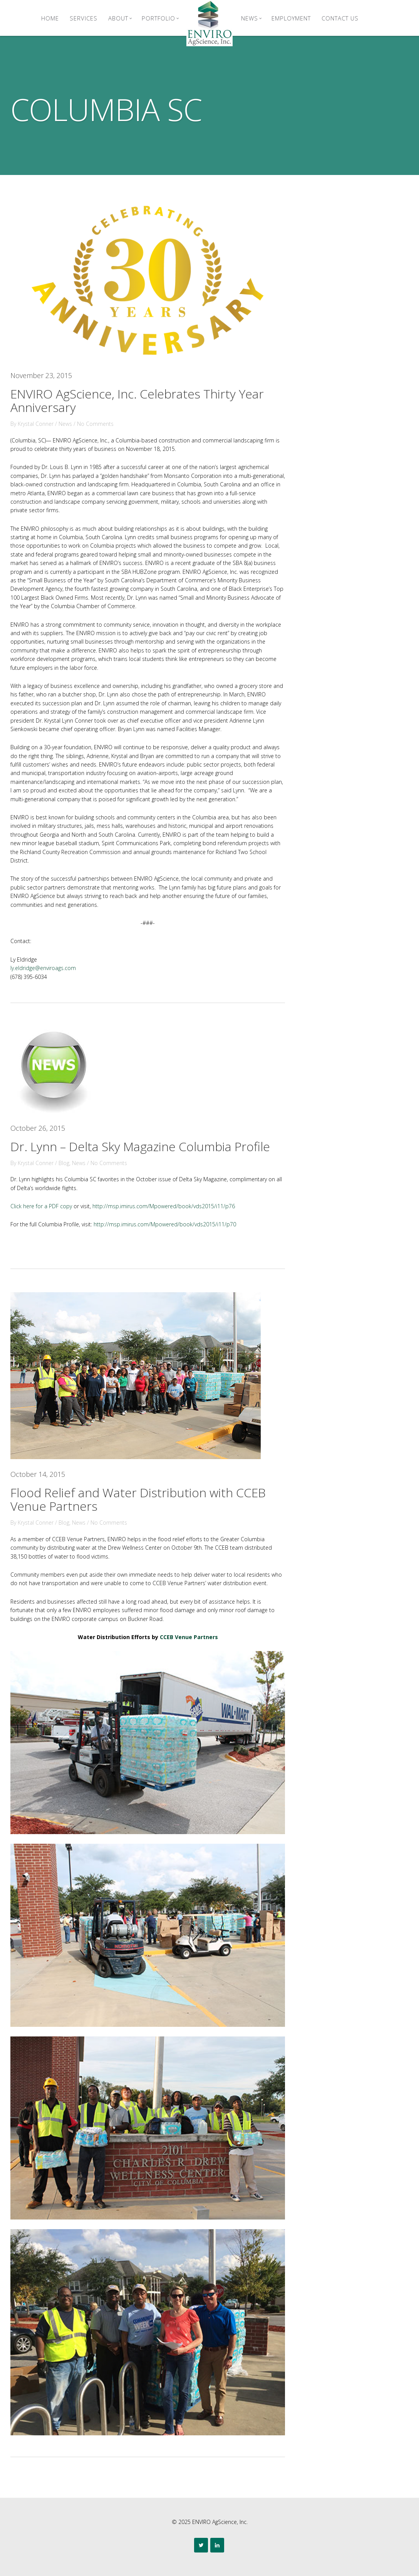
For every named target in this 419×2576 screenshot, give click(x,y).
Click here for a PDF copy (41, 1206)
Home (50, 18)
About (120, 18)
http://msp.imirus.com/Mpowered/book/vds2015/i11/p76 (163, 1206)
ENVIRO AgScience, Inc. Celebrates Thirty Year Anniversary (137, 400)
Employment (291, 18)
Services (83, 18)
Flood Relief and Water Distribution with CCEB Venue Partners (138, 1499)
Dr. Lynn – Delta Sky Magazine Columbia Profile (140, 1146)
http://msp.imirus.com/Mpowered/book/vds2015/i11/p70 (165, 1224)
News (251, 18)
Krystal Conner (36, 423)
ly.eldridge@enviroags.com (43, 968)
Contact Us (340, 18)
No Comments (95, 423)
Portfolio (160, 18)
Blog (64, 1163)
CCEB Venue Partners (189, 1637)
